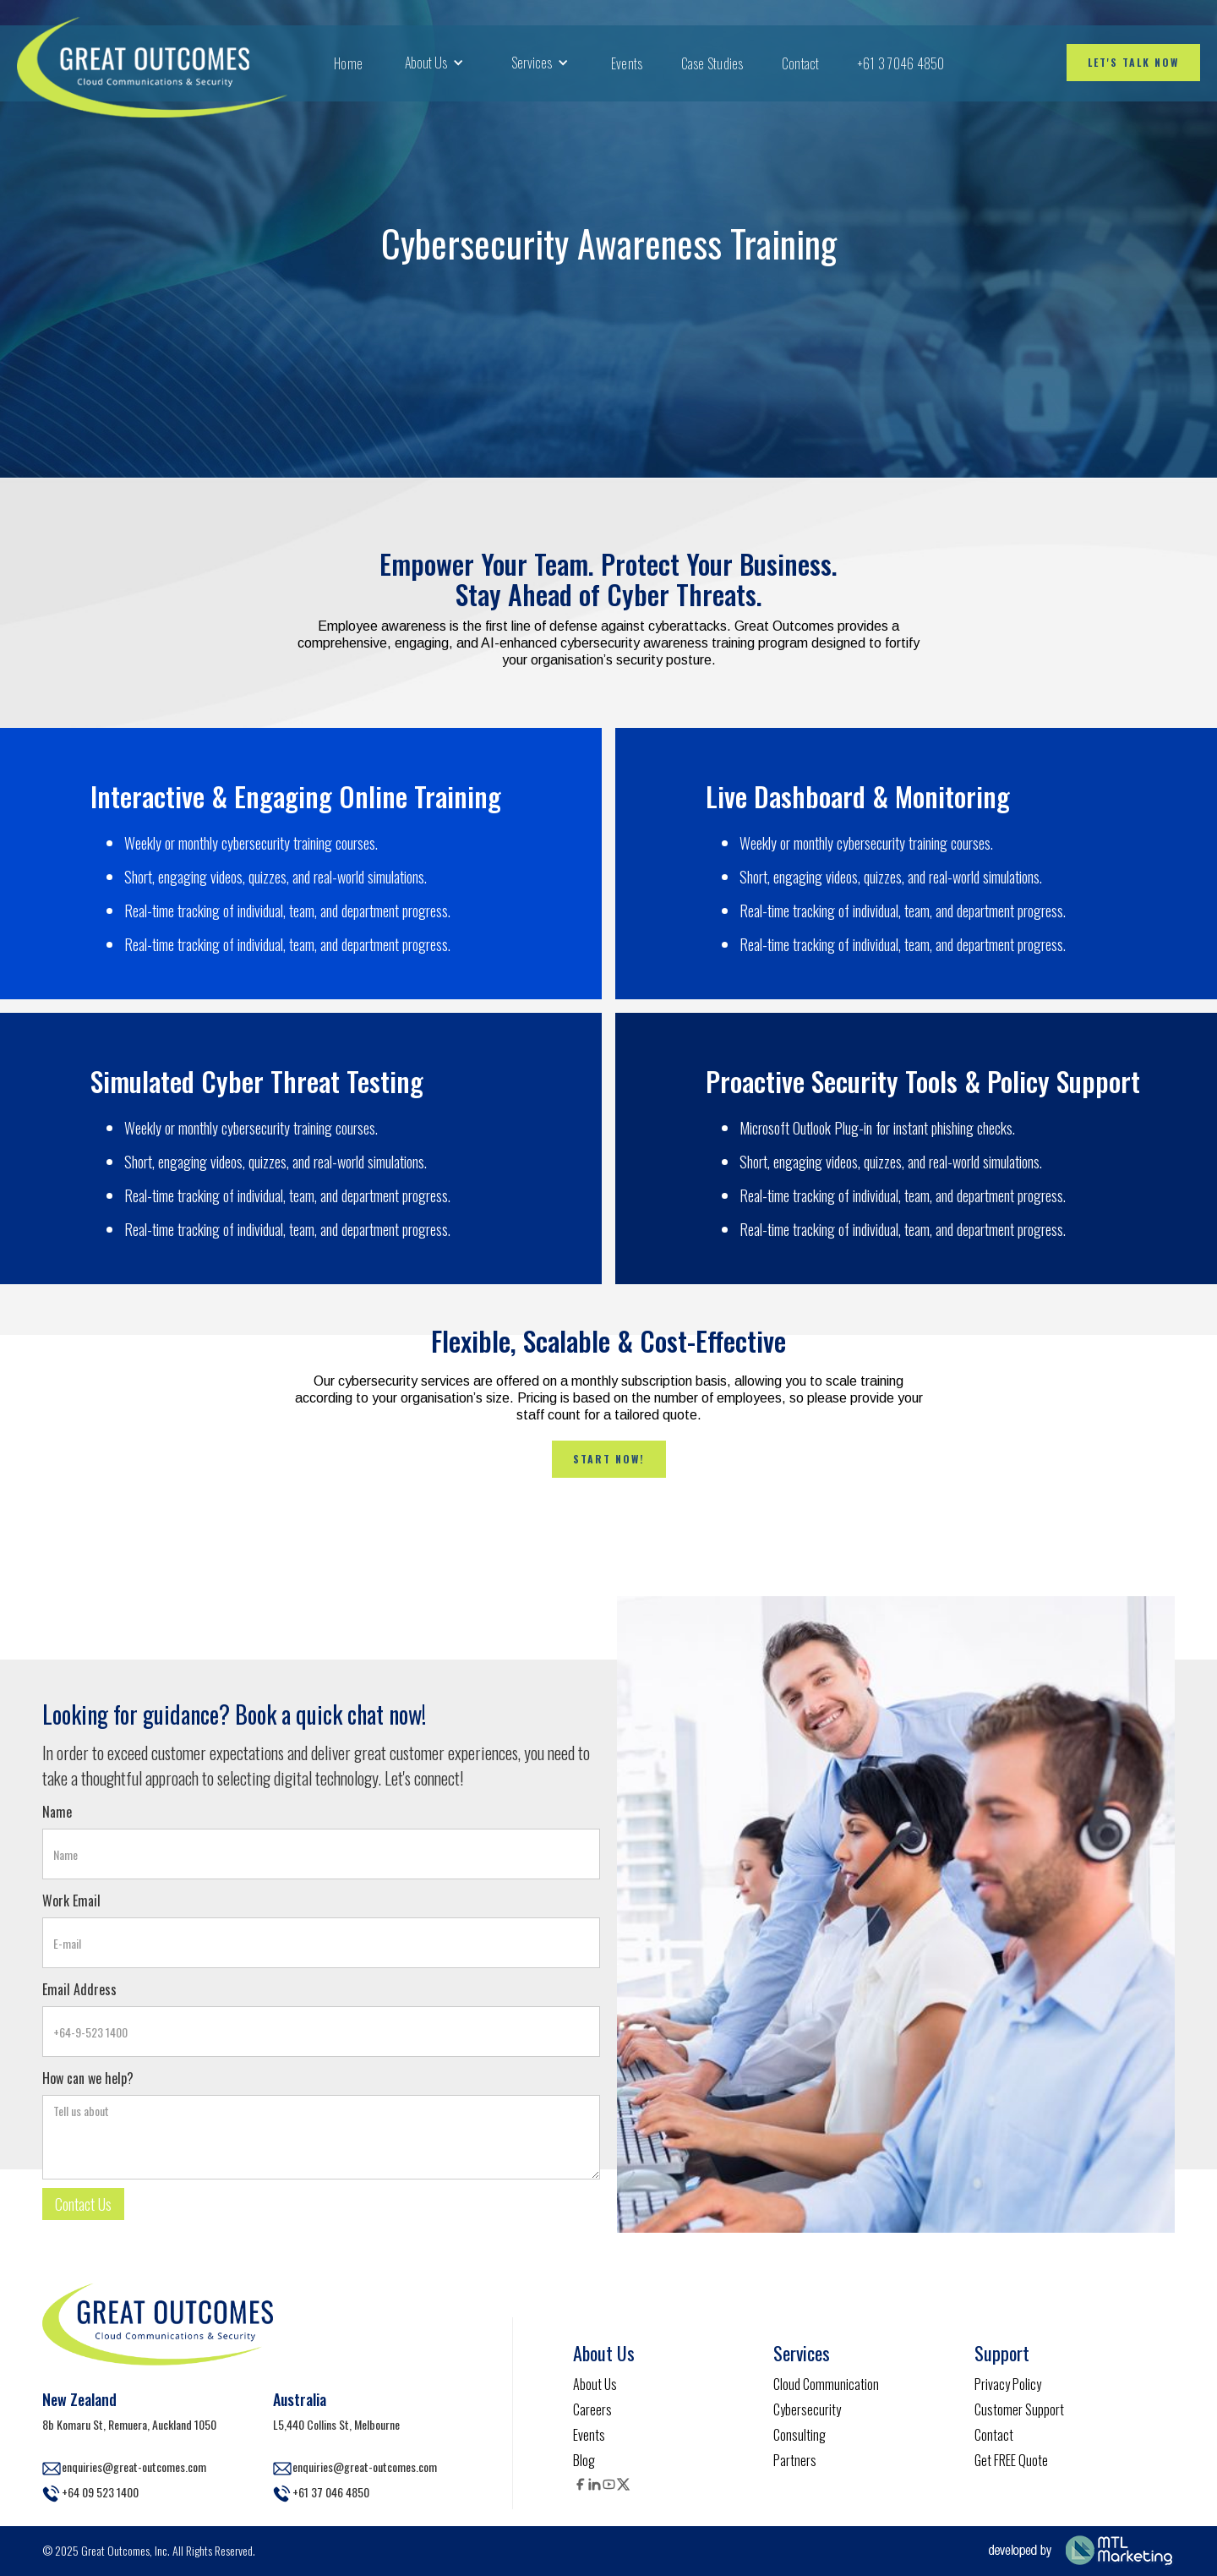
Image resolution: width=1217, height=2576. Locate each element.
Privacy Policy (1007, 2384)
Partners (794, 2460)
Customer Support (1019, 2409)
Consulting (799, 2435)
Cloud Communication (826, 2384)
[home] (152, 63)
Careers (592, 2409)
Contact (801, 63)
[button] (434, 62)
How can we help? (88, 2078)
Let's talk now (1133, 62)
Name (57, 1812)
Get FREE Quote (1011, 2460)
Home (348, 63)
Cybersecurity (807, 2409)
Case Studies (712, 63)
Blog (584, 2460)
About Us (595, 2384)
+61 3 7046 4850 (901, 63)
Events (627, 63)
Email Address (79, 1989)
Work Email (71, 1900)
